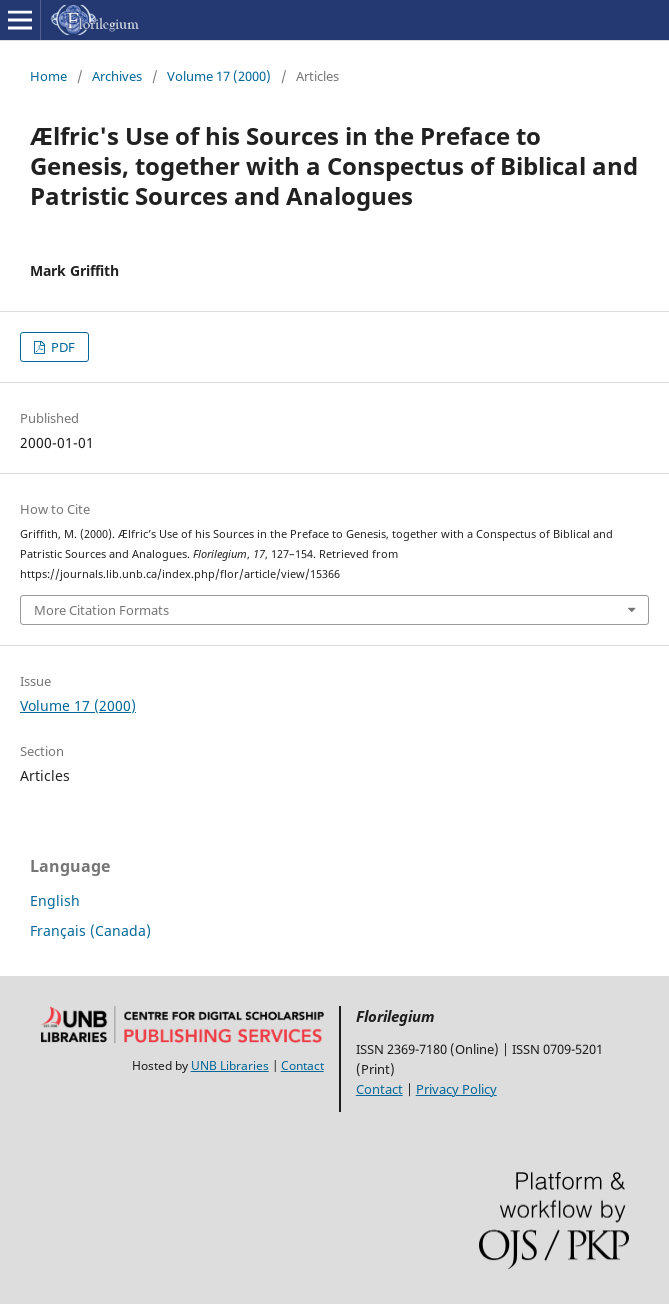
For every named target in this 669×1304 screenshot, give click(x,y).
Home (48, 76)
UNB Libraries (230, 1065)
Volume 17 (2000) (219, 76)
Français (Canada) (90, 930)
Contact (302, 1065)
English (55, 900)
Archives (117, 76)
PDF (61, 347)
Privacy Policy (456, 1089)
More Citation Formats (101, 610)
